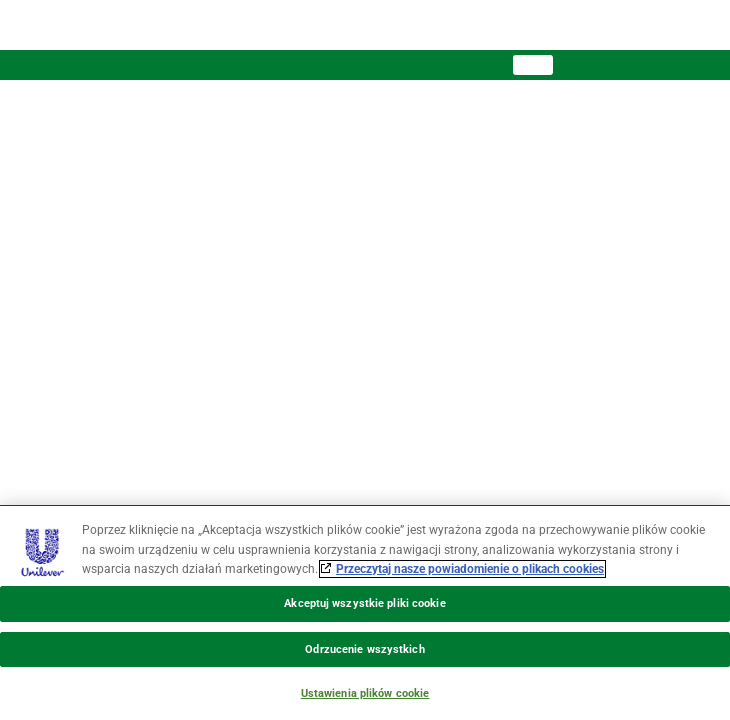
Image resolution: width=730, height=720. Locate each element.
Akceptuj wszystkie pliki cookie (364, 603)
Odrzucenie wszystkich (364, 649)
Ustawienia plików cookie (365, 693)
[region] (365, 612)
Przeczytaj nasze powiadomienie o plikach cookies (470, 569)
